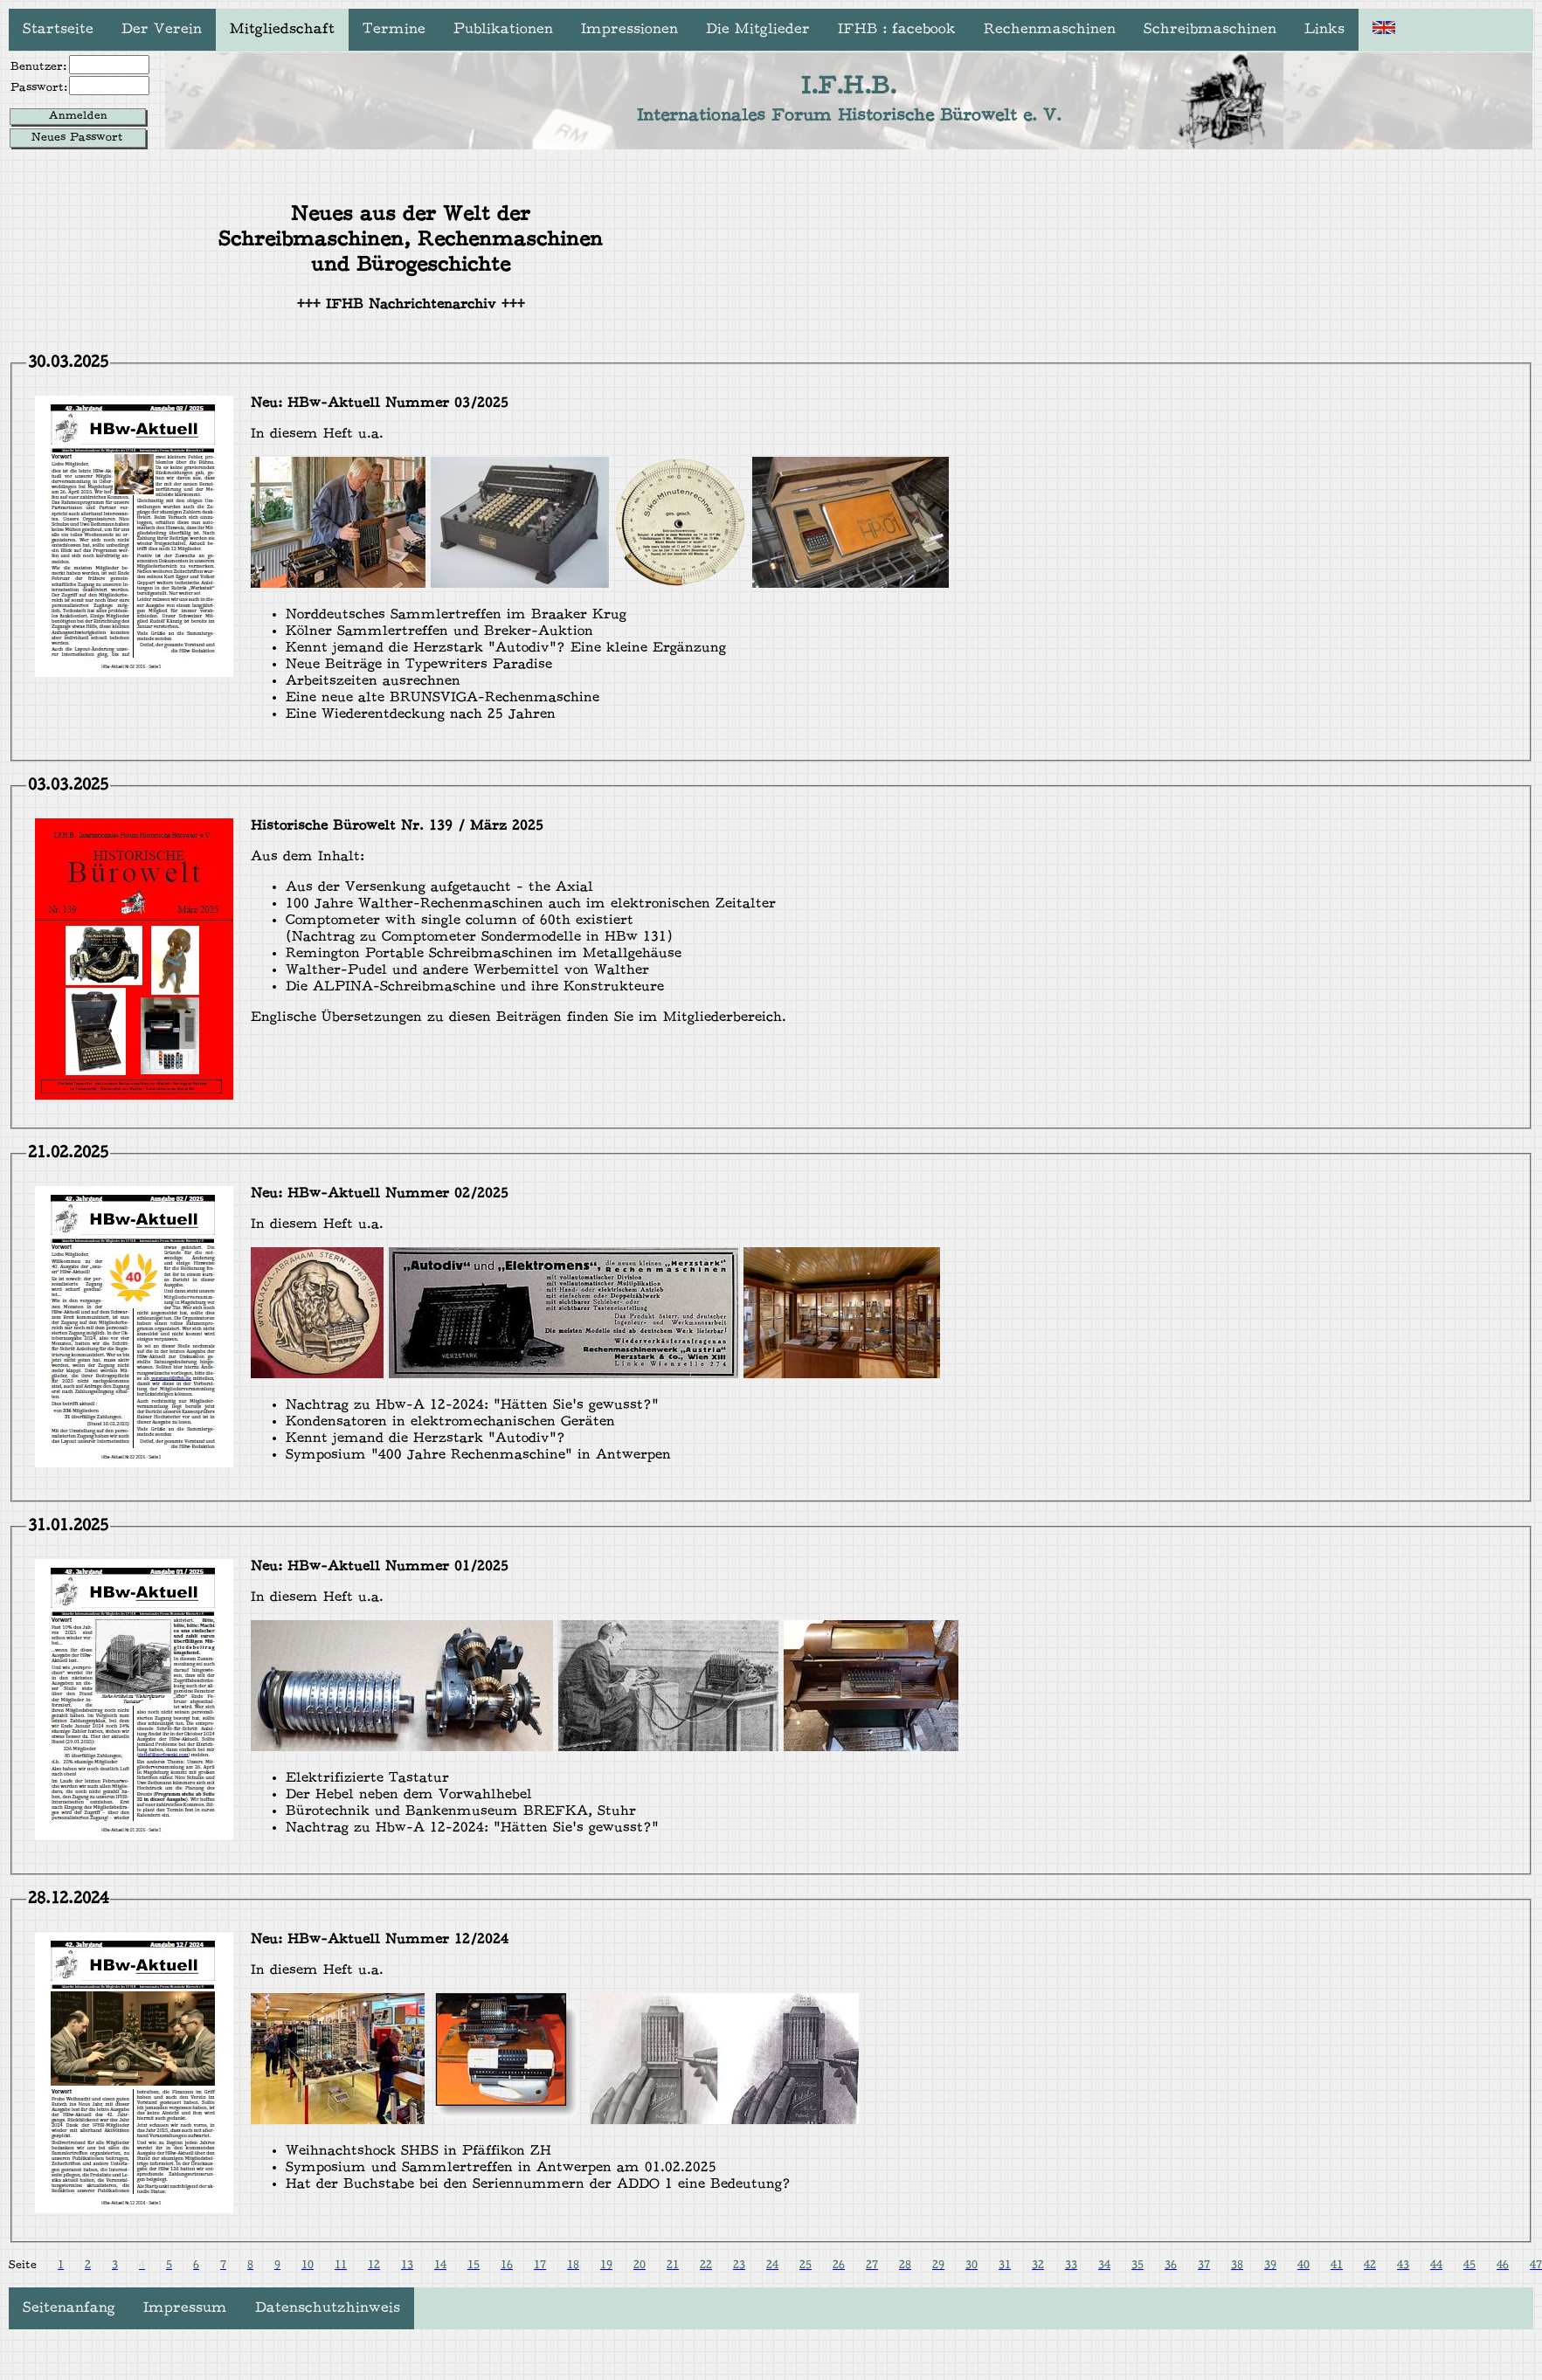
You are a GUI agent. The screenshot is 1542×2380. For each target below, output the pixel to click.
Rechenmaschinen (1050, 29)
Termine (394, 29)
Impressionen (629, 29)
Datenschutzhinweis (327, 2308)
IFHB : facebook (897, 29)
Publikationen (503, 29)
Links (1324, 29)
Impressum (185, 2308)
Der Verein (161, 29)
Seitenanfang (69, 2308)
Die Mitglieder (758, 29)
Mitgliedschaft (282, 29)
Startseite (58, 29)
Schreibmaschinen (1210, 29)
